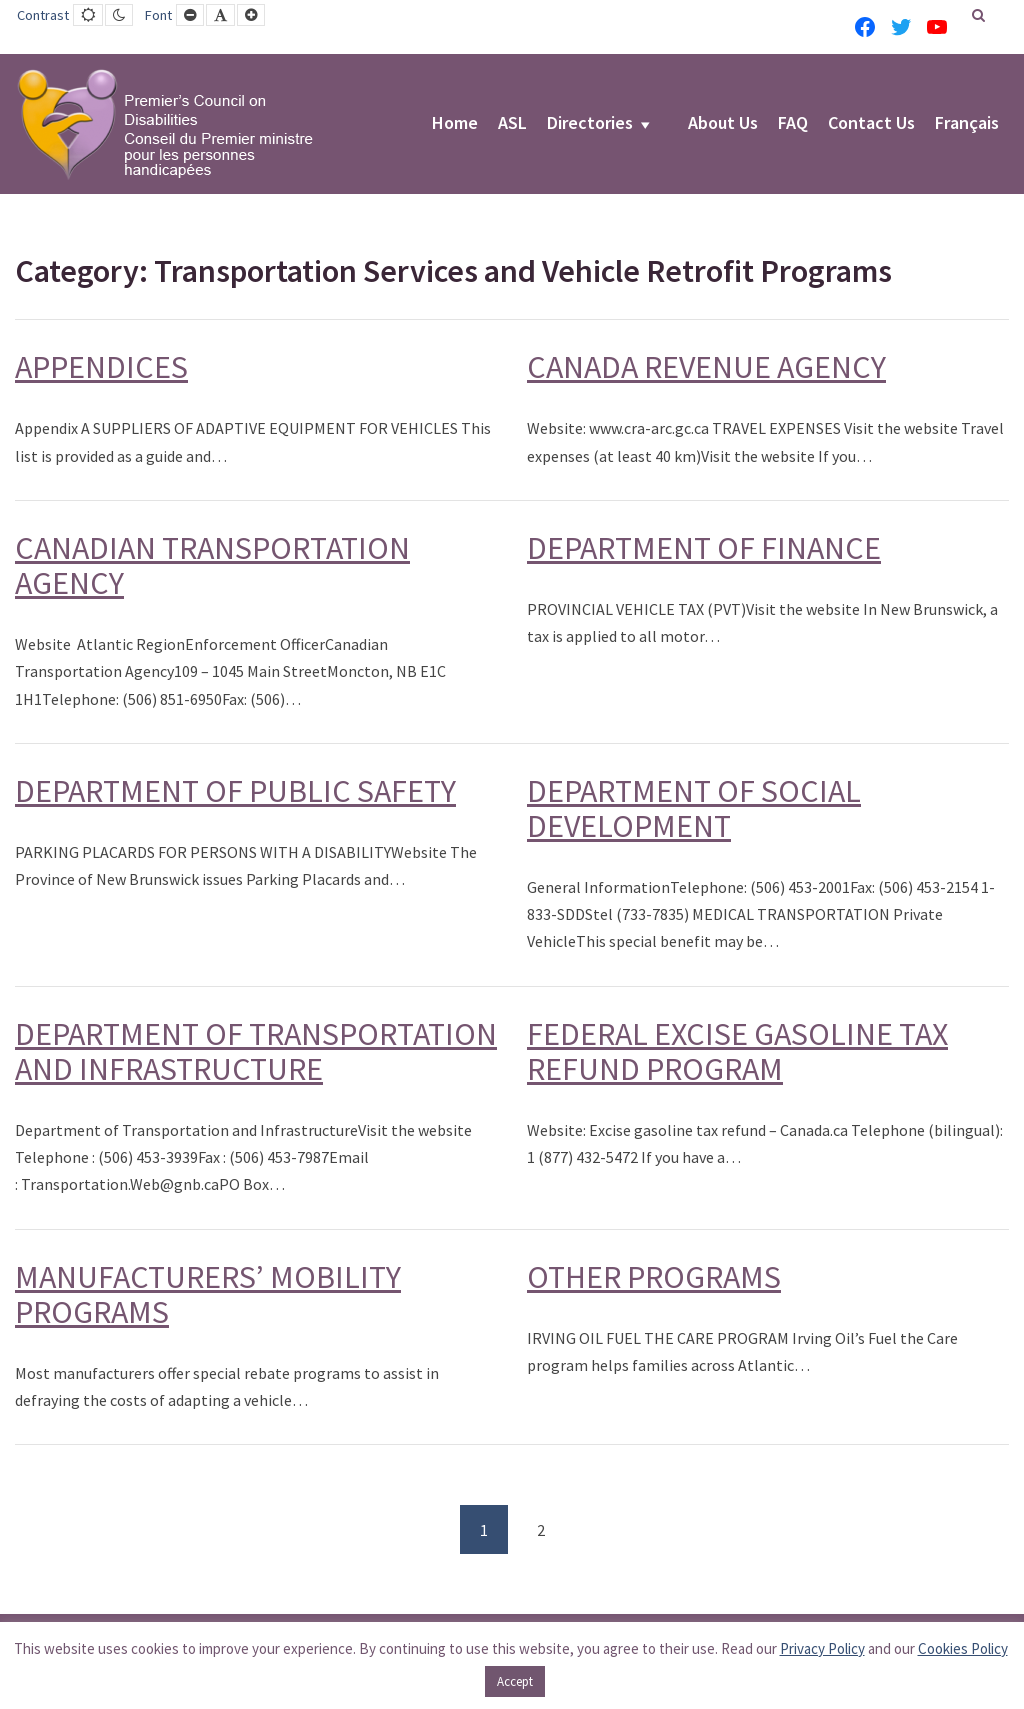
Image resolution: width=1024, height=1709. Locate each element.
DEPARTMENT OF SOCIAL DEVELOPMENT (694, 808)
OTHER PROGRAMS (654, 1277)
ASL (512, 124)
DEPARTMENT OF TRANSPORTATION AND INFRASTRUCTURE (256, 1051)
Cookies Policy (963, 1648)
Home (455, 124)
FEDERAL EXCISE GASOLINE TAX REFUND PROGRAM (737, 1051)
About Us (723, 124)
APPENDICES (101, 367)
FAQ (793, 124)
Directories (590, 124)
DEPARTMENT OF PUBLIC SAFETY (235, 791)
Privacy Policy (822, 1648)
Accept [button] (515, 1681)
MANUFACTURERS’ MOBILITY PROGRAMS (208, 1294)
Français (967, 124)
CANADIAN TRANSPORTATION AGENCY (212, 565)
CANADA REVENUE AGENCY (706, 367)
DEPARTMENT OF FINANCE (704, 548)
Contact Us (871, 124)
